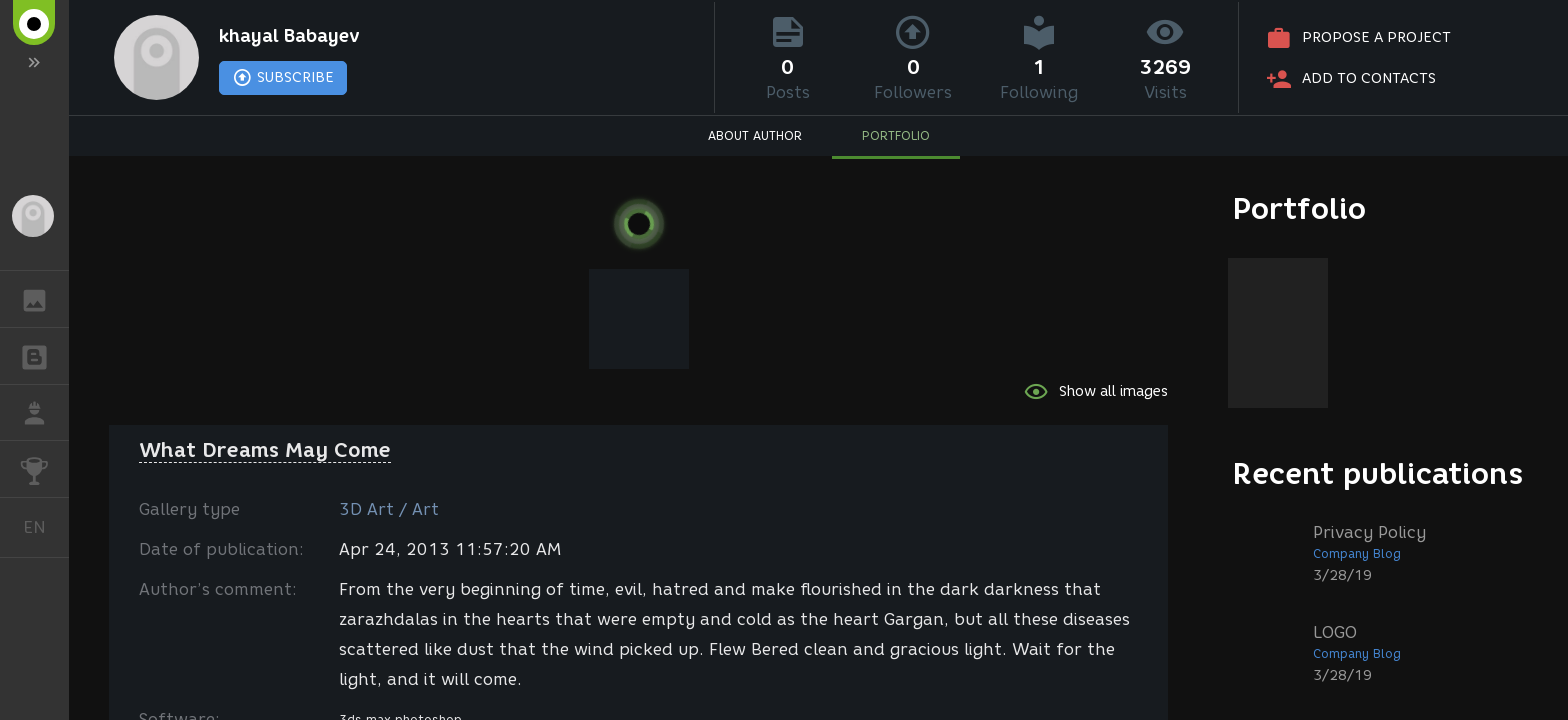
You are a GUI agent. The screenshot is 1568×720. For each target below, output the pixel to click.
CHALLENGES (44, 467)
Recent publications (1378, 473)
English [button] (42, 527)
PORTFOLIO (896, 135)
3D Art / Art (389, 509)
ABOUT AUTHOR (755, 135)
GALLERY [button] (44, 299)
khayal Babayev (289, 36)
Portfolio (1299, 208)
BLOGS (44, 354)
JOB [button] (44, 413)
